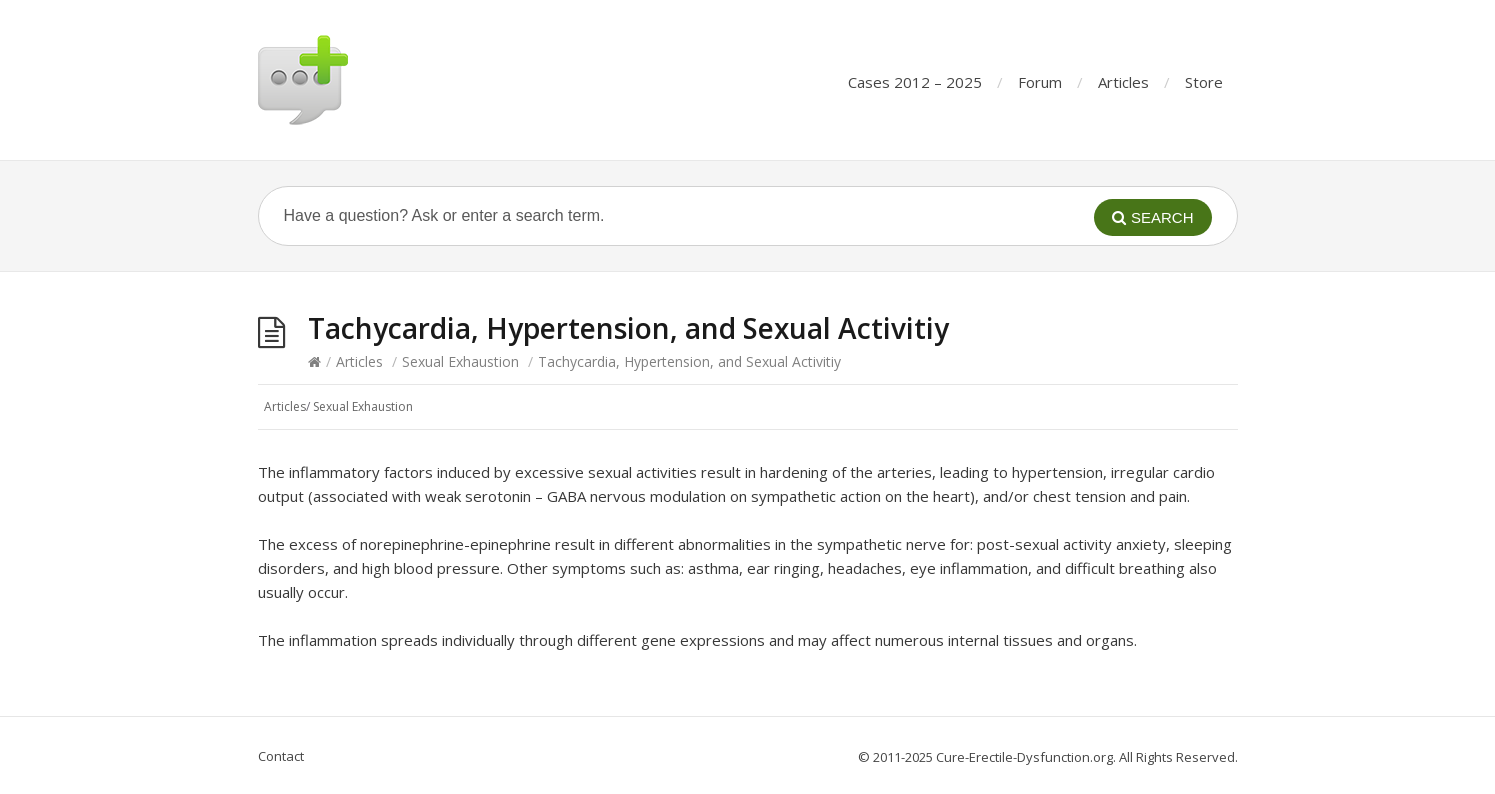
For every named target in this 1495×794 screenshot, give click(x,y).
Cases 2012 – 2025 (915, 82)
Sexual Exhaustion (460, 361)
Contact (281, 756)
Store (1204, 82)
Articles (1123, 82)
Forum (1040, 82)
